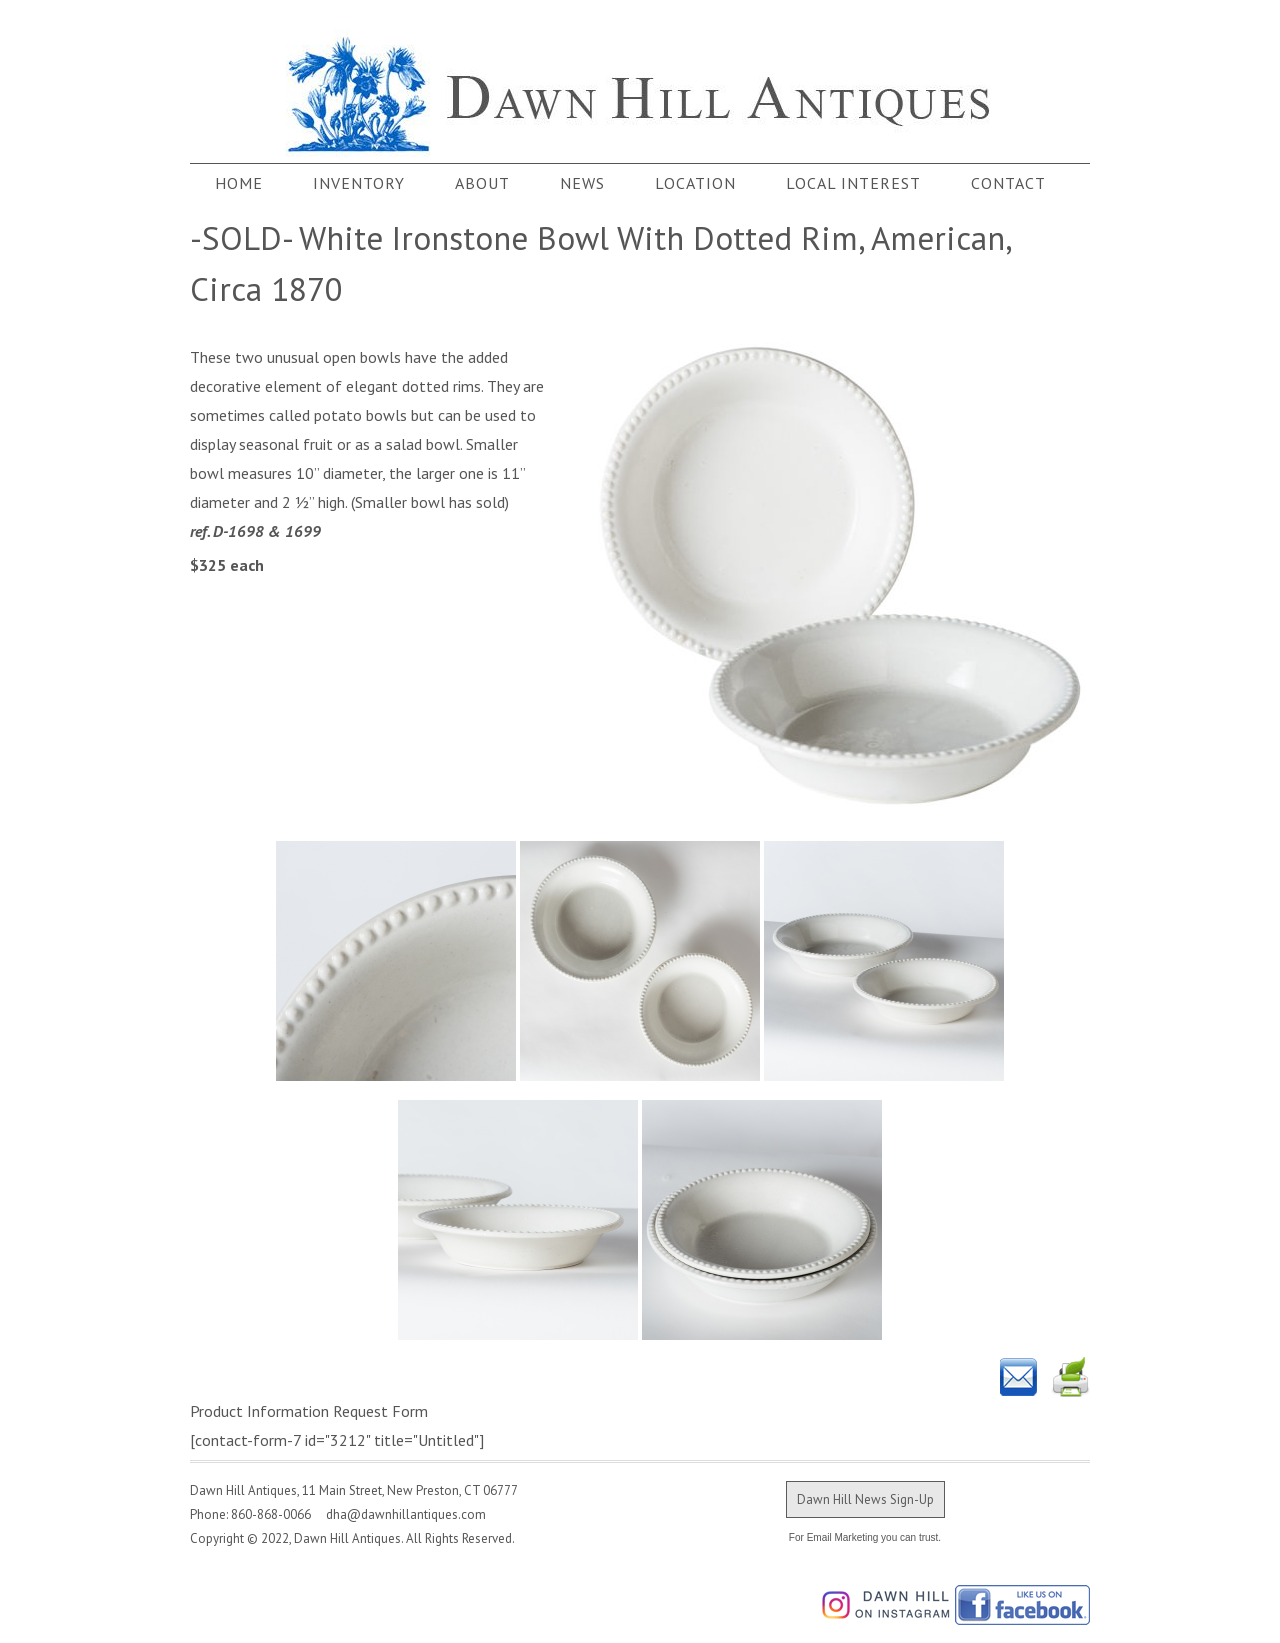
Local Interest (853, 183)
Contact (1008, 183)
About (482, 183)
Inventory (359, 183)
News (582, 183)
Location (695, 183)
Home (239, 183)
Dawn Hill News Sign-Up (865, 1499)
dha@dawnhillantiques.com (400, 1514)
